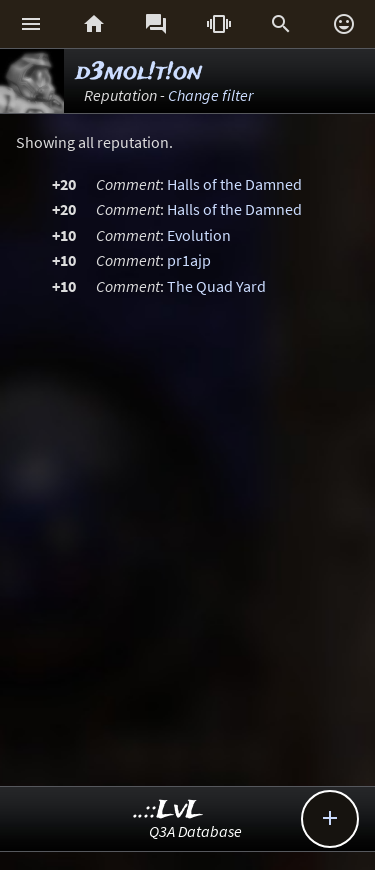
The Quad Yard (216, 286)
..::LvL (168, 810)
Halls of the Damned (234, 184)
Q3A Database (195, 831)
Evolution (199, 235)
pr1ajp (189, 260)
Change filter (210, 95)
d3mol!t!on (139, 72)
